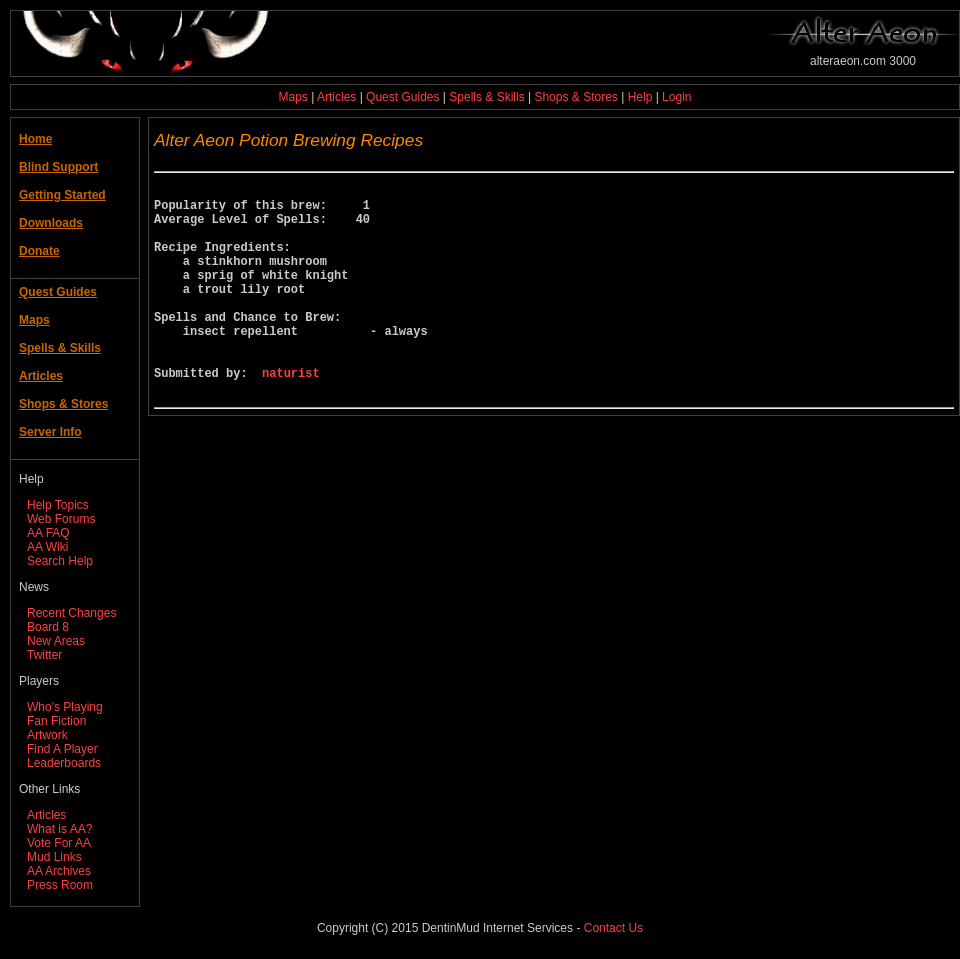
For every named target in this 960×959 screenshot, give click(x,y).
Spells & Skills (486, 97)
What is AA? (59, 829)
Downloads (51, 223)
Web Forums (61, 519)
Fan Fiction (56, 721)
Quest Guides (402, 97)
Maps (293, 97)
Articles (336, 97)
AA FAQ (48, 533)
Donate (39, 251)
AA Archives (59, 871)
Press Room (60, 885)
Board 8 (48, 627)
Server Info (50, 432)
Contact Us (613, 928)
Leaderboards (64, 763)
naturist (291, 414)
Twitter (44, 655)
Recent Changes (71, 613)
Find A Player (62, 749)
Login (676, 97)
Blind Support (58, 167)
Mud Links (54, 857)
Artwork (47, 735)
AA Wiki (47, 547)
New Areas (56, 641)
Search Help (60, 561)
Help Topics (58, 505)
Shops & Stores (575, 97)
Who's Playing (65, 707)
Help (640, 97)
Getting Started (62, 195)
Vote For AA (59, 843)
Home (35, 139)
